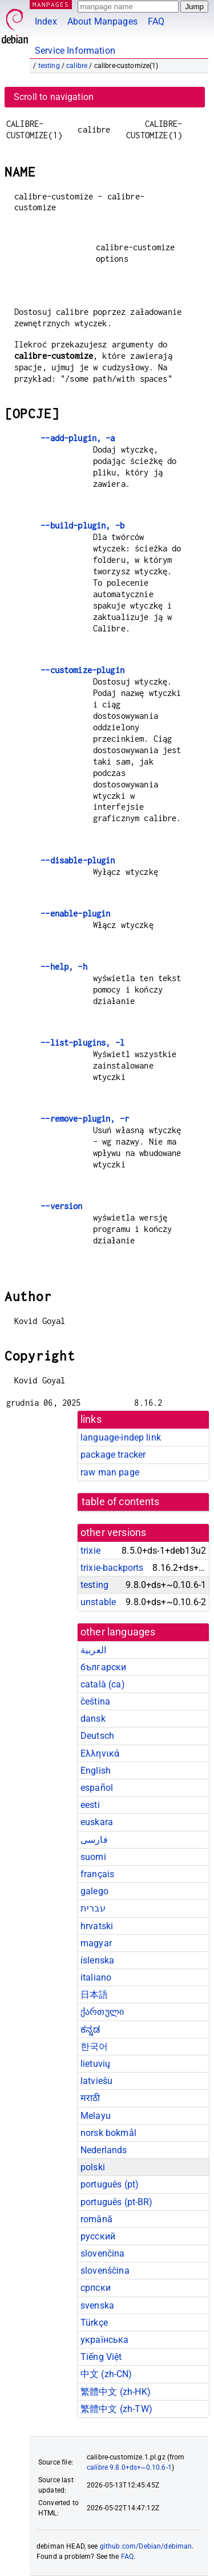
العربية (93, 1650)
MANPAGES (51, 4)
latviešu (96, 2080)
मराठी (90, 2098)
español (96, 1787)
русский (97, 2236)
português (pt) (109, 2184)
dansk (93, 1718)
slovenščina (105, 2270)
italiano (95, 1977)
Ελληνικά (99, 1753)
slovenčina (102, 2253)
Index (46, 21)
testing (49, 66)
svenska (97, 2305)
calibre (76, 66)
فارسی (94, 1839)
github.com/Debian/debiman (146, 2546)
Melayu (95, 2115)
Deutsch (97, 1735)
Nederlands (103, 2150)
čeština (95, 1701)
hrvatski (96, 1926)
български (103, 1667)
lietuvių (95, 2063)
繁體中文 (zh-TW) (116, 2408)
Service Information (75, 50)
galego (94, 1891)
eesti (90, 1804)
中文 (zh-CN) (106, 2374)
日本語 (94, 1994)
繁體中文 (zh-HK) (115, 2391)
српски (95, 2287)
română (96, 2219)
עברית (93, 1908)
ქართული (102, 2011)
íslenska (97, 1960)
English (95, 1770)
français (97, 1874)
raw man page (109, 1472)
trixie (90, 1550)
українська (104, 2339)
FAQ (156, 21)
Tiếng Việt (101, 2356)
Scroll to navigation (54, 96)
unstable (98, 1602)
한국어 (94, 2046)
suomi (93, 1856)
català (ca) (102, 1684)
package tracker (113, 1454)
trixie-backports (111, 1567)
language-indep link (120, 1437)
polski (92, 2167)
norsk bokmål (108, 2132)
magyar (96, 1943)
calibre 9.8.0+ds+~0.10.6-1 (129, 2467)
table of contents (121, 1501)
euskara (96, 1822)
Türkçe (94, 2322)
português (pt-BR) (116, 2202)
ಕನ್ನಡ (90, 2029)
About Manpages (102, 21)
